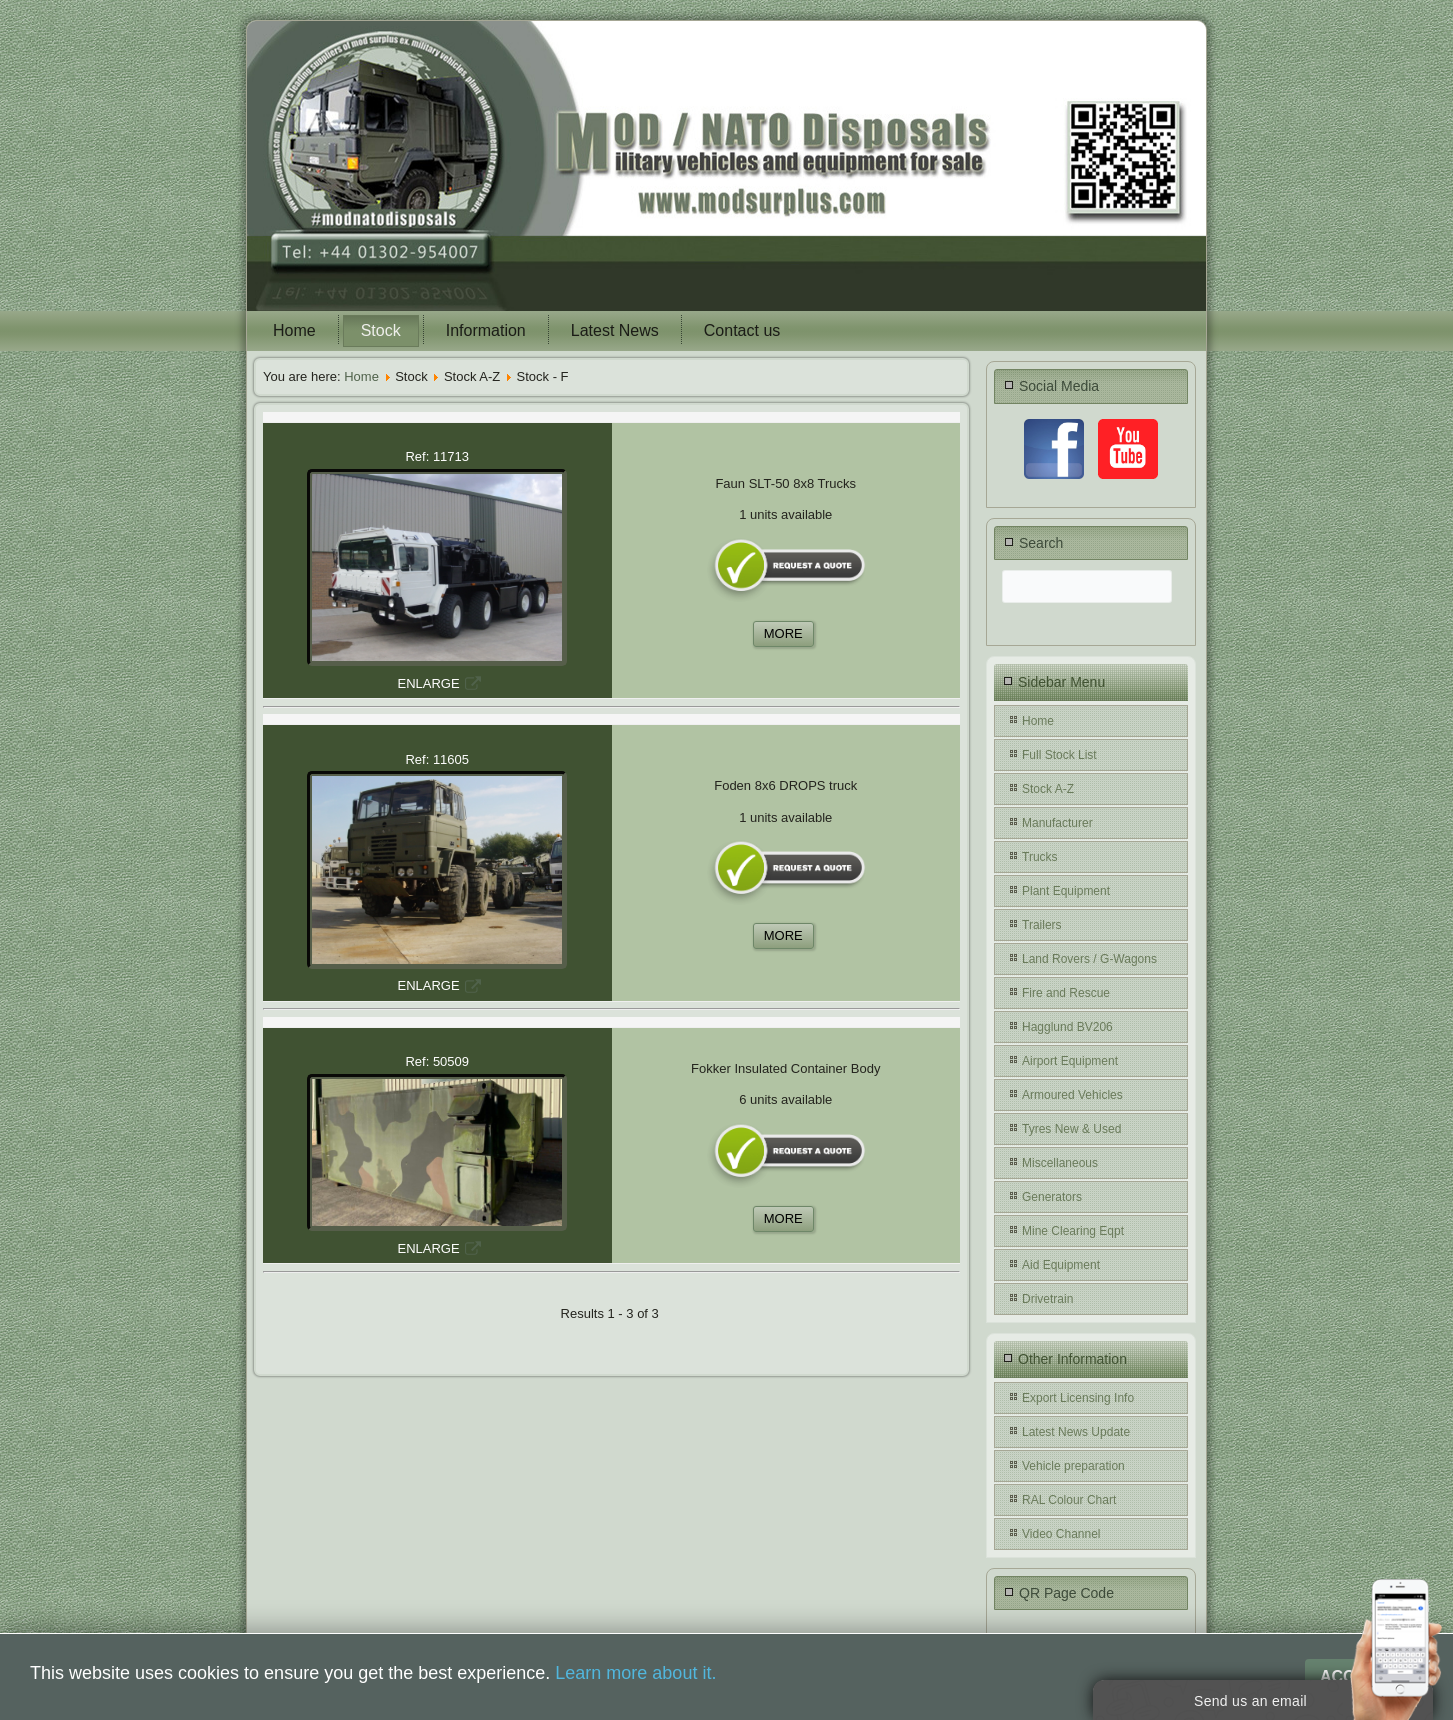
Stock (381, 330)
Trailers (1042, 925)
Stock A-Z (1048, 789)
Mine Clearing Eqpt (1073, 1231)
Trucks (1040, 857)
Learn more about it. (635, 1673)
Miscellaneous (1060, 1163)
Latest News (615, 330)
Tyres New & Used (1071, 1129)
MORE (783, 633)
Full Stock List (1059, 755)
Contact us (742, 330)
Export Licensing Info (1078, 1398)
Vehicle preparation (1073, 1466)
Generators (1052, 1197)
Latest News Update (1076, 1432)
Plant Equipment (1066, 891)
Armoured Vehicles (1072, 1095)
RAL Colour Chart (1069, 1500)
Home (294, 330)
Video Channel (1061, 1534)
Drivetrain (1047, 1299)
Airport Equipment (1070, 1061)
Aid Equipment (1061, 1265)
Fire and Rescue (1066, 993)
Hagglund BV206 (1067, 1027)
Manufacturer (1057, 823)
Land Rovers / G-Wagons (1089, 959)
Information (486, 330)
